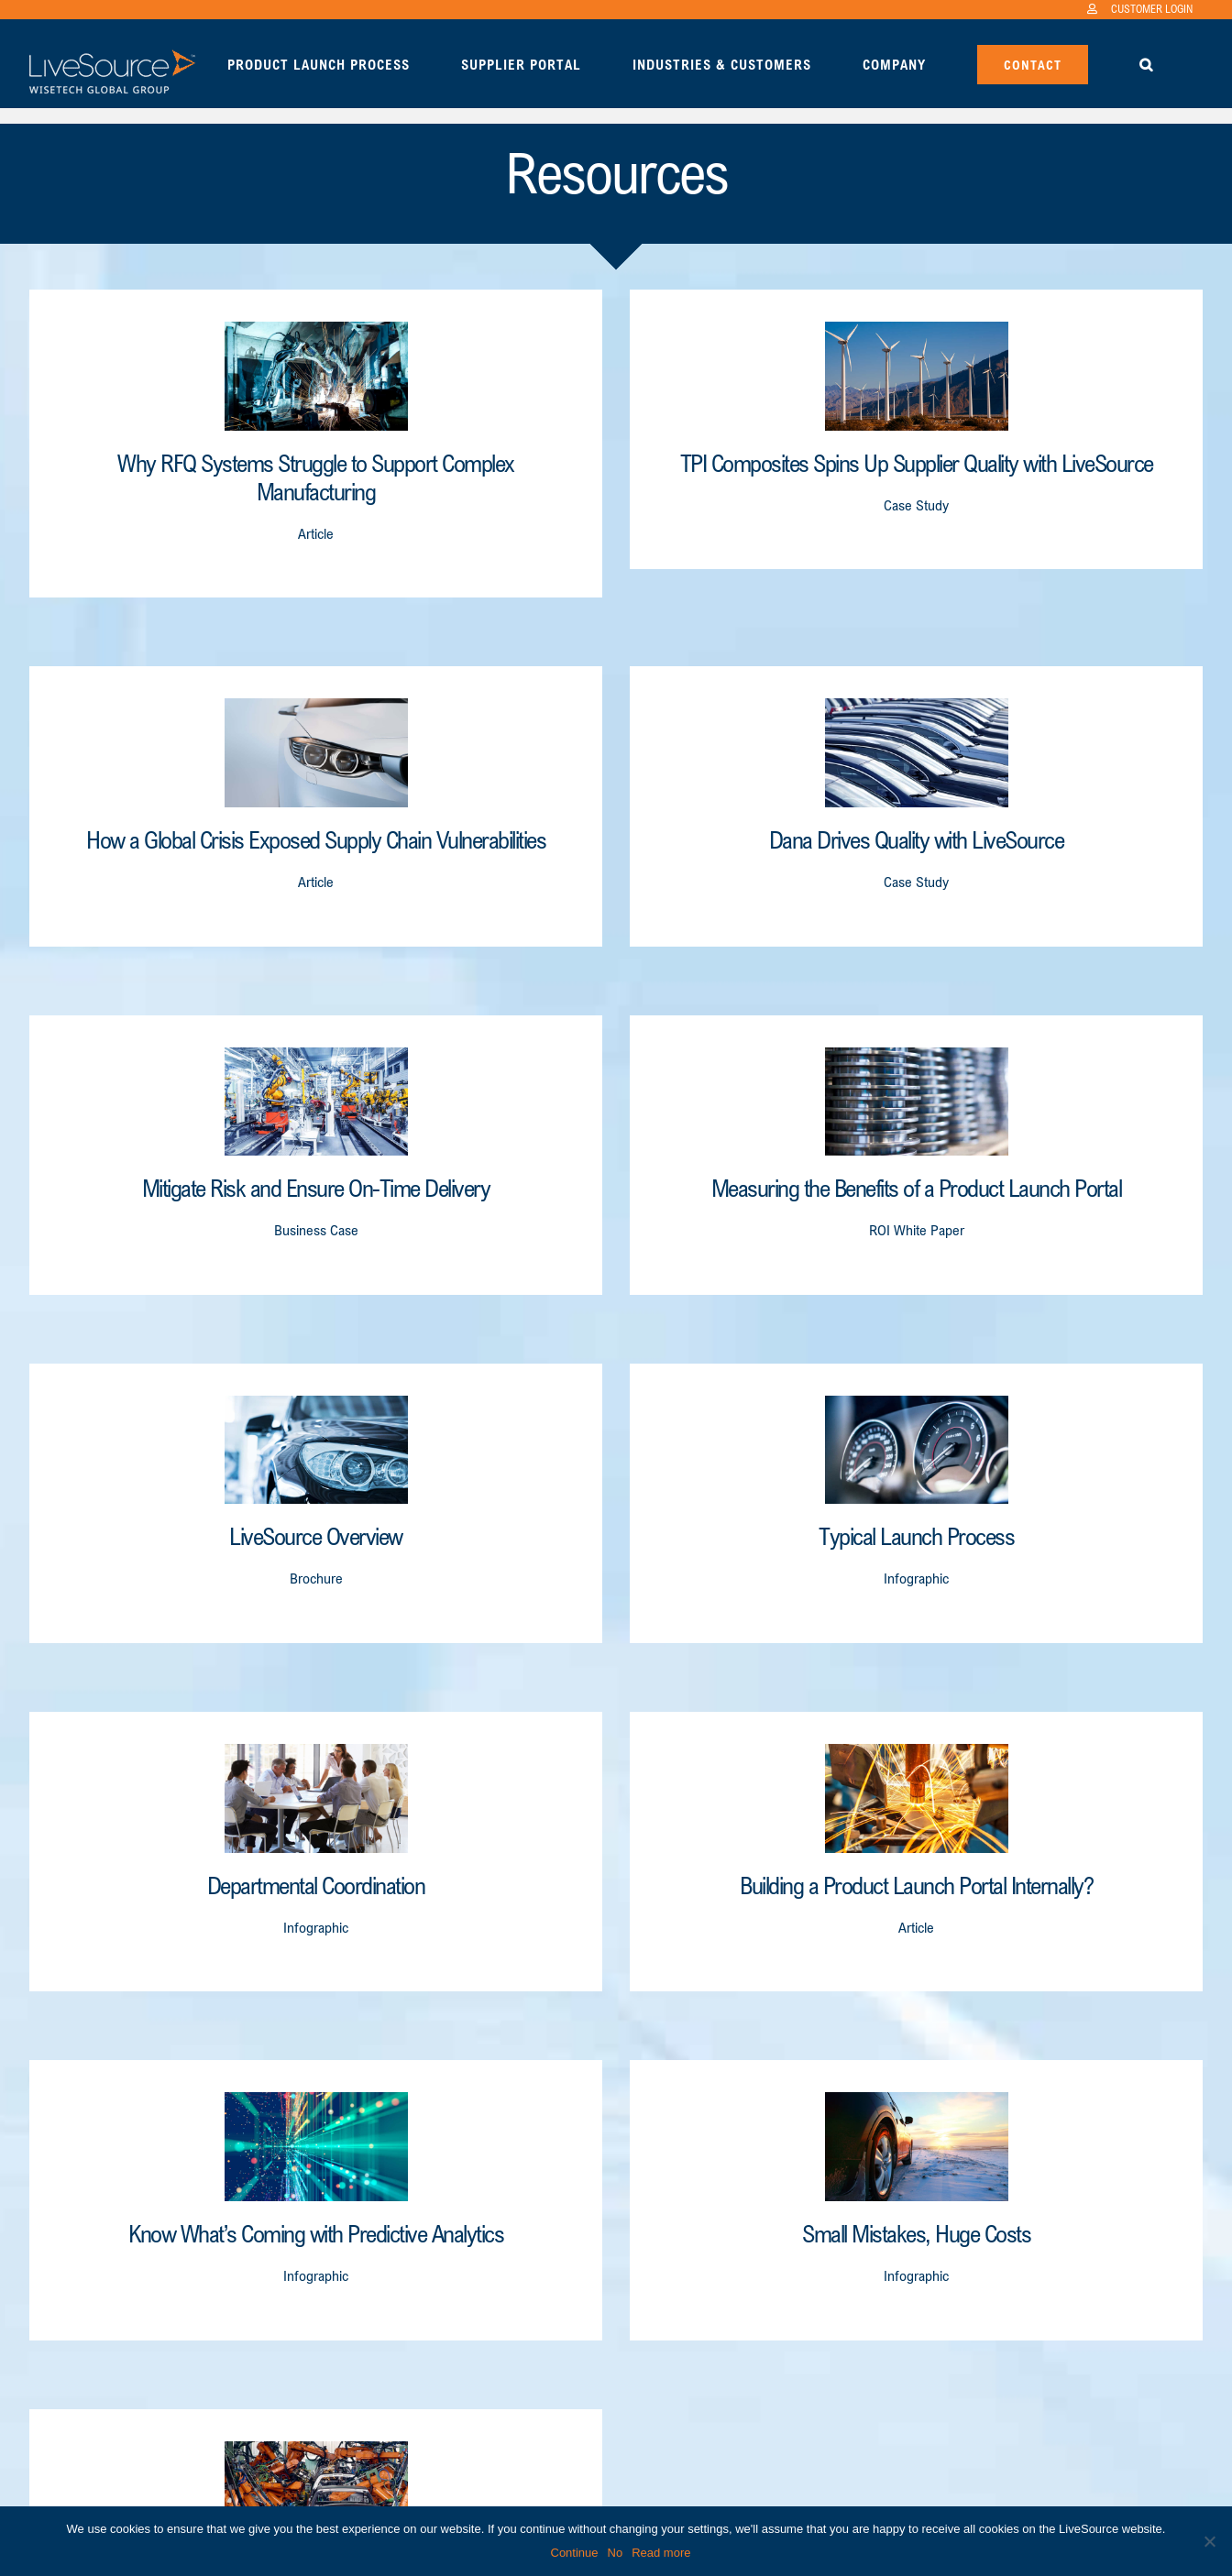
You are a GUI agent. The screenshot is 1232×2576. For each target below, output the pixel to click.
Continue (575, 2553)
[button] (1146, 63)
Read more (661, 2553)
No (615, 2553)
